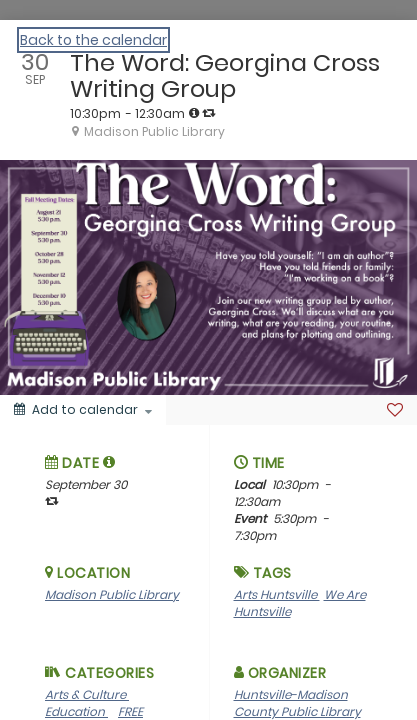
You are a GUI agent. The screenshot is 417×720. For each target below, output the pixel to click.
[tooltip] (194, 113)
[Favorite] (395, 410)
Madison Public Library (112, 594)
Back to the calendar (93, 40)
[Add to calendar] (83, 410)
